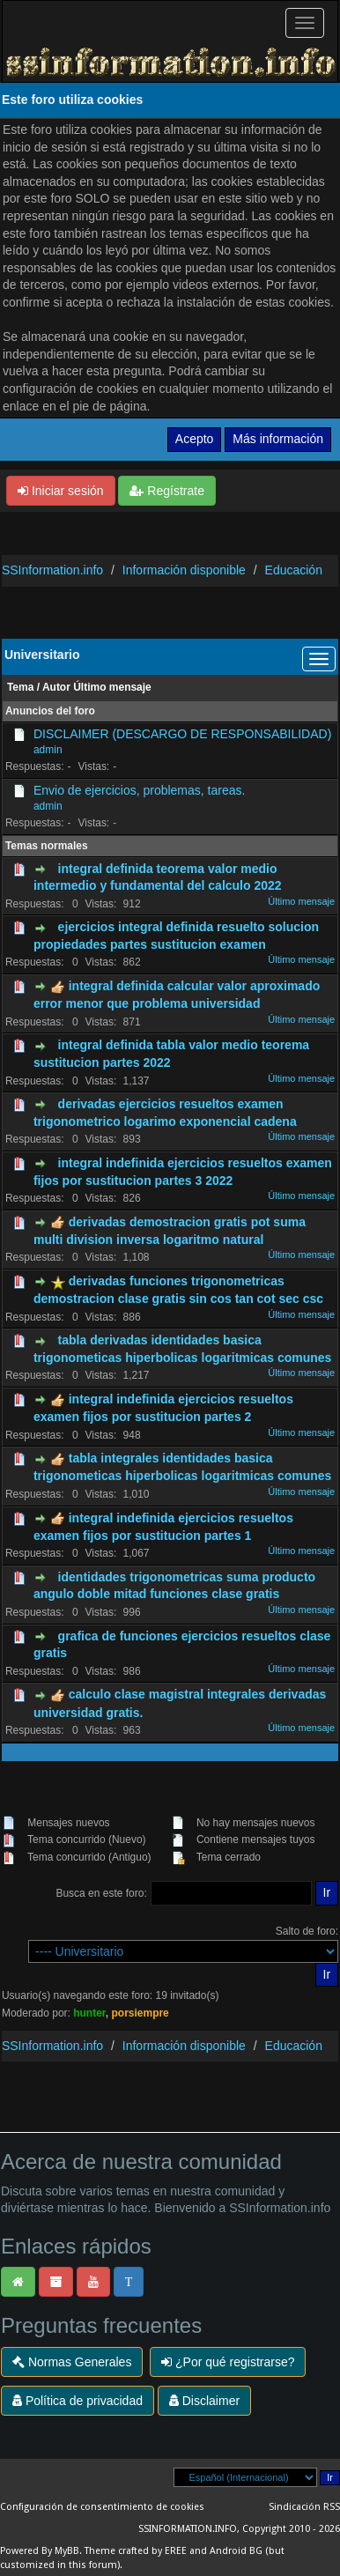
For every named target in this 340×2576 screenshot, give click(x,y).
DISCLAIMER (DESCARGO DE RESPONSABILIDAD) (182, 734)
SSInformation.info (52, 570)
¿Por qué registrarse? (227, 2362)
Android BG (236, 2551)
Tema (20, 687)
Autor (56, 687)
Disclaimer (204, 2401)
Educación (293, 570)
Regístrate (166, 491)
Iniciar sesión (61, 491)
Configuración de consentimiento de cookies (102, 2507)
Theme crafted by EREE (136, 2551)
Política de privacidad (77, 2401)
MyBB (67, 2551)
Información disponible (184, 570)
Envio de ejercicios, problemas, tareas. (139, 790)
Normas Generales (71, 2362)
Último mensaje (112, 687)
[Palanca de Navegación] (304, 23)
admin (48, 750)
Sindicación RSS (304, 2507)
